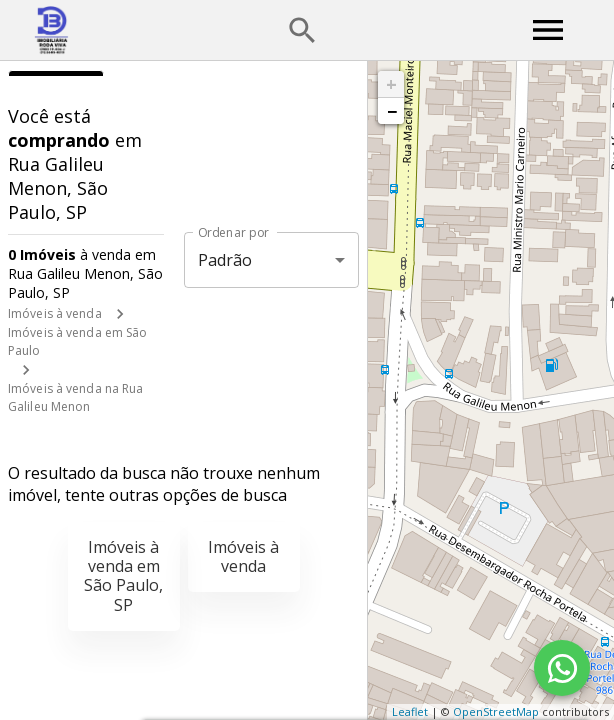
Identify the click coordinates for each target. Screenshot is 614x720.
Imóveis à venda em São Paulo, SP (123, 576)
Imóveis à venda (55, 313)
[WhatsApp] (562, 668)
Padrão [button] (225, 260)
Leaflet (410, 711)
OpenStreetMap (496, 711)
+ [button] (391, 84)
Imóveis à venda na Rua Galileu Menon (75, 397)
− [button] (392, 111)
